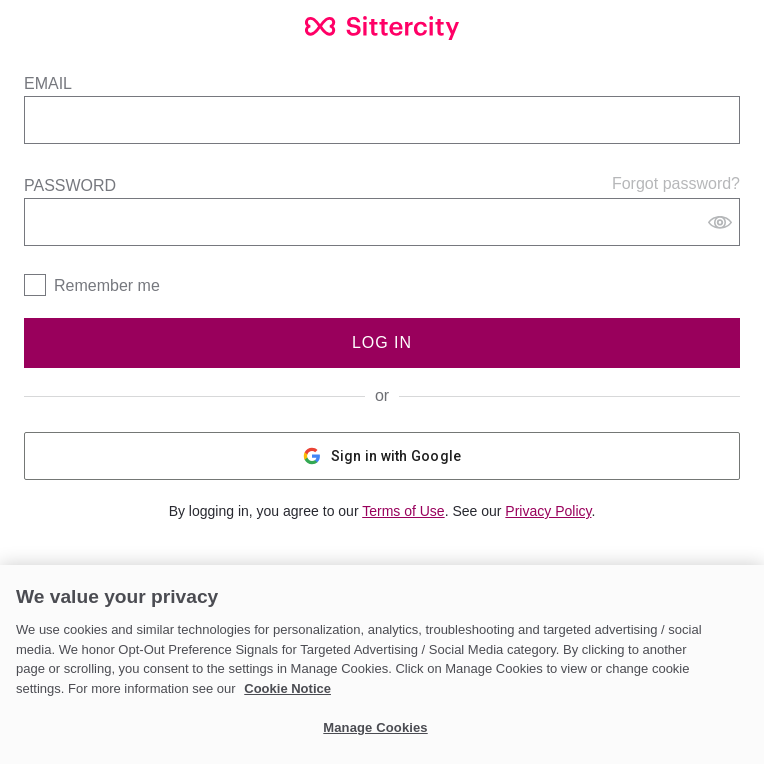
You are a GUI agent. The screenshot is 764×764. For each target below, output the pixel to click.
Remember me (107, 285)
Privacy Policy (548, 511)
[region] (382, 664)
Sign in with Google (382, 456)
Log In (382, 342)
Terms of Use (403, 511)
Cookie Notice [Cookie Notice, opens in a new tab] (287, 688)
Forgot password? (676, 183)
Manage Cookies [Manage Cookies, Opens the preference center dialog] (375, 727)
